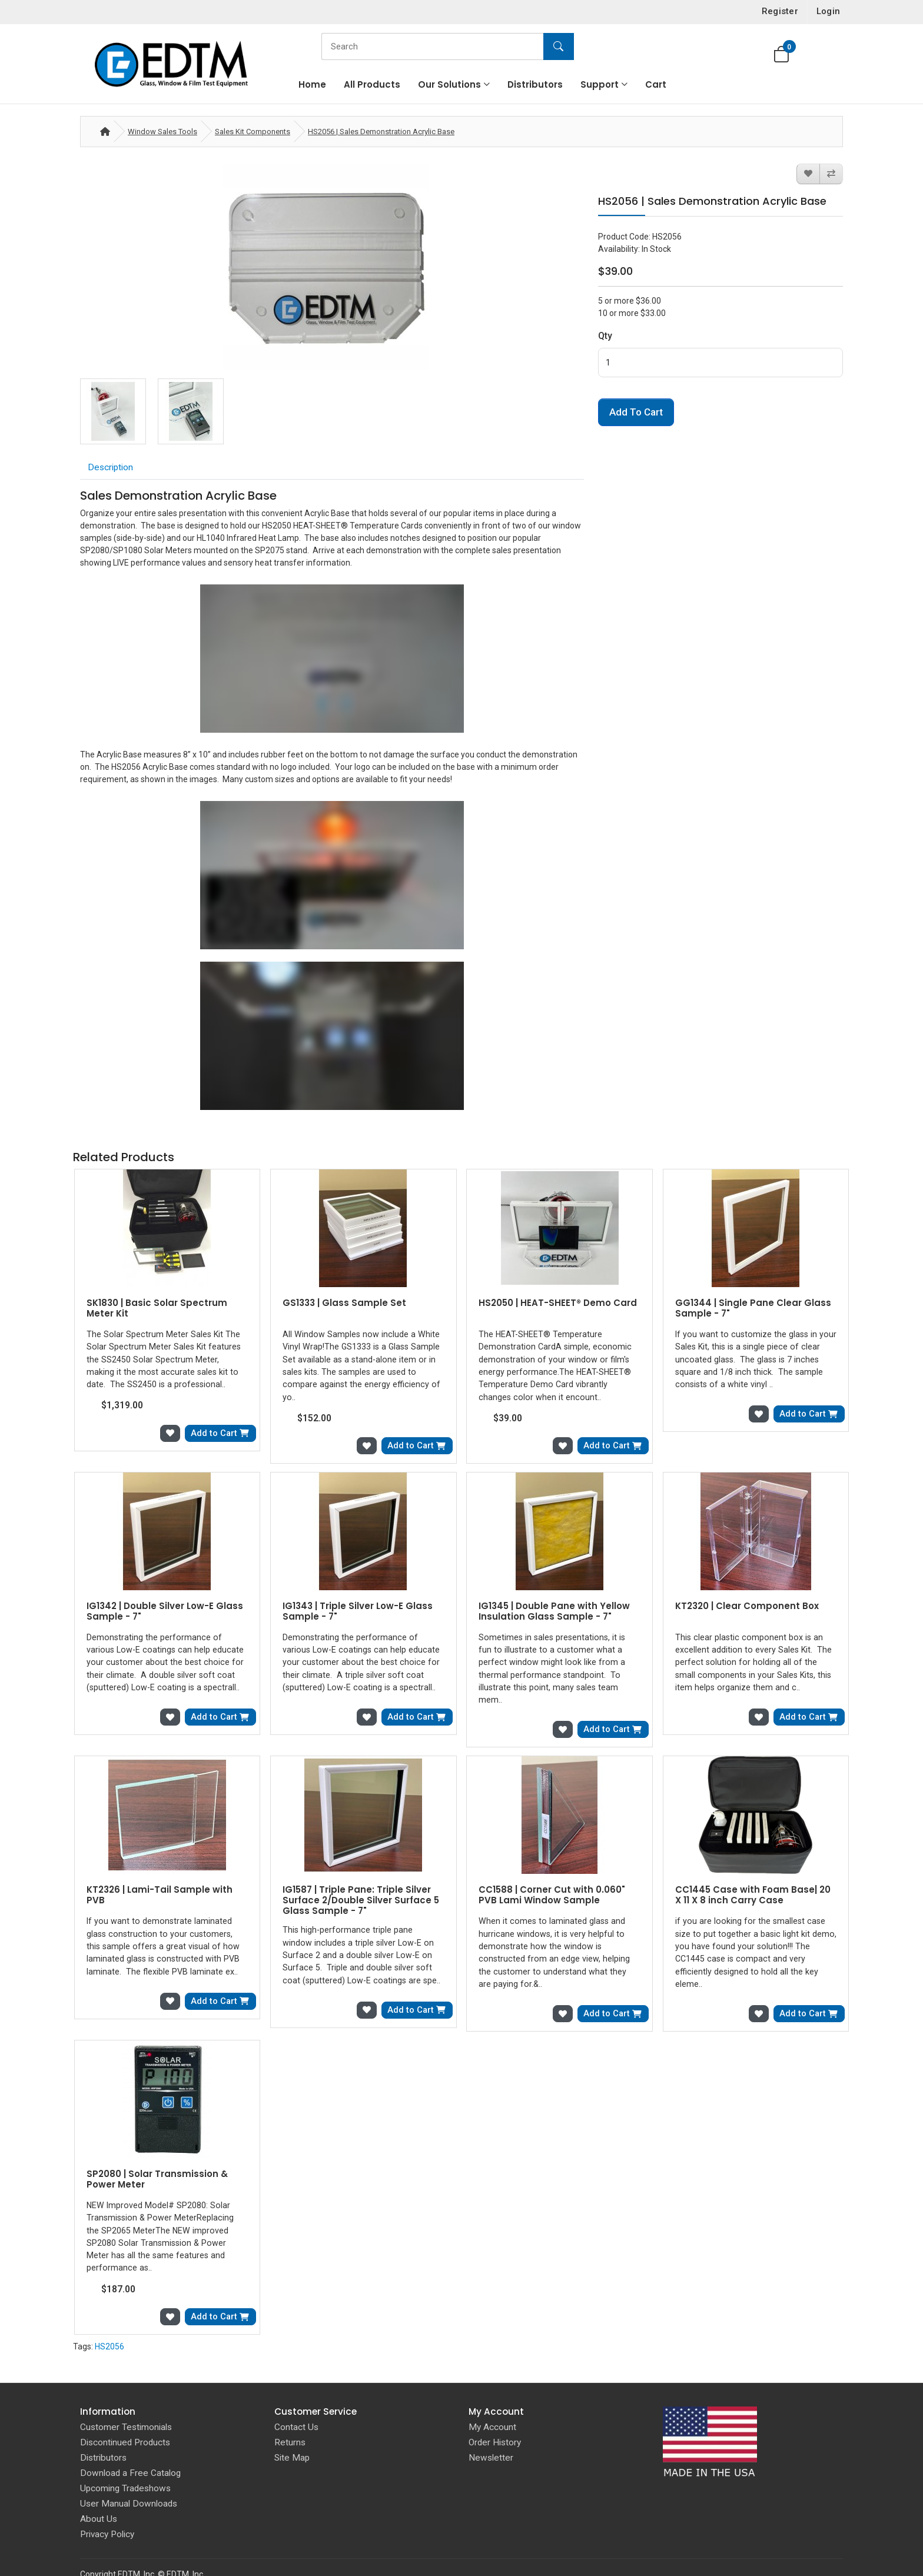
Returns (290, 2410)
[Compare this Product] (831, 174)
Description (110, 467)
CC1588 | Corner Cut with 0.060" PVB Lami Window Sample (552, 1878)
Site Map (292, 2426)
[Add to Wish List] (808, 174)
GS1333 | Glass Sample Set (344, 1303)
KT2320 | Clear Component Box (747, 1604)
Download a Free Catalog (130, 2441)
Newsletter (491, 2426)
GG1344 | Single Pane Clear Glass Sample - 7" (753, 1308)
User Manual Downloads (128, 2472)
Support (599, 84)
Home (312, 84)
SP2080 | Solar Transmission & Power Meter (157, 2161)
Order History (495, 2410)
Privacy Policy (107, 2502)
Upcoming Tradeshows (125, 2456)
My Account (492, 2395)
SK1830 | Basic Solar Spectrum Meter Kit (157, 1308)
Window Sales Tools (162, 131)
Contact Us (296, 2395)
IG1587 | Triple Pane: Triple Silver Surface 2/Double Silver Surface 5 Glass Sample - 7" (361, 1884)
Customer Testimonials (126, 2395)
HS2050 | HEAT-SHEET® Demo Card (558, 1303)
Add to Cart (636, 412)
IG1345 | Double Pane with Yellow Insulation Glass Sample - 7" (554, 1609)
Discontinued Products (125, 2410)
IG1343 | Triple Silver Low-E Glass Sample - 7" (358, 1609)
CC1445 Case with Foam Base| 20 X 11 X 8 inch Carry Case (753, 1878)
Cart (655, 84)
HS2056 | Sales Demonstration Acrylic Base (381, 131)
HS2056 (109, 2314)
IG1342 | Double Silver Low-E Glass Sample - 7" (165, 1609)
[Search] (444, 46)
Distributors (535, 84)
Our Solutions (449, 84)
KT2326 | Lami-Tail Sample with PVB (160, 1878)
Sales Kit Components (252, 131)
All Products (372, 84)
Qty (605, 335)
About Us (98, 2487)
